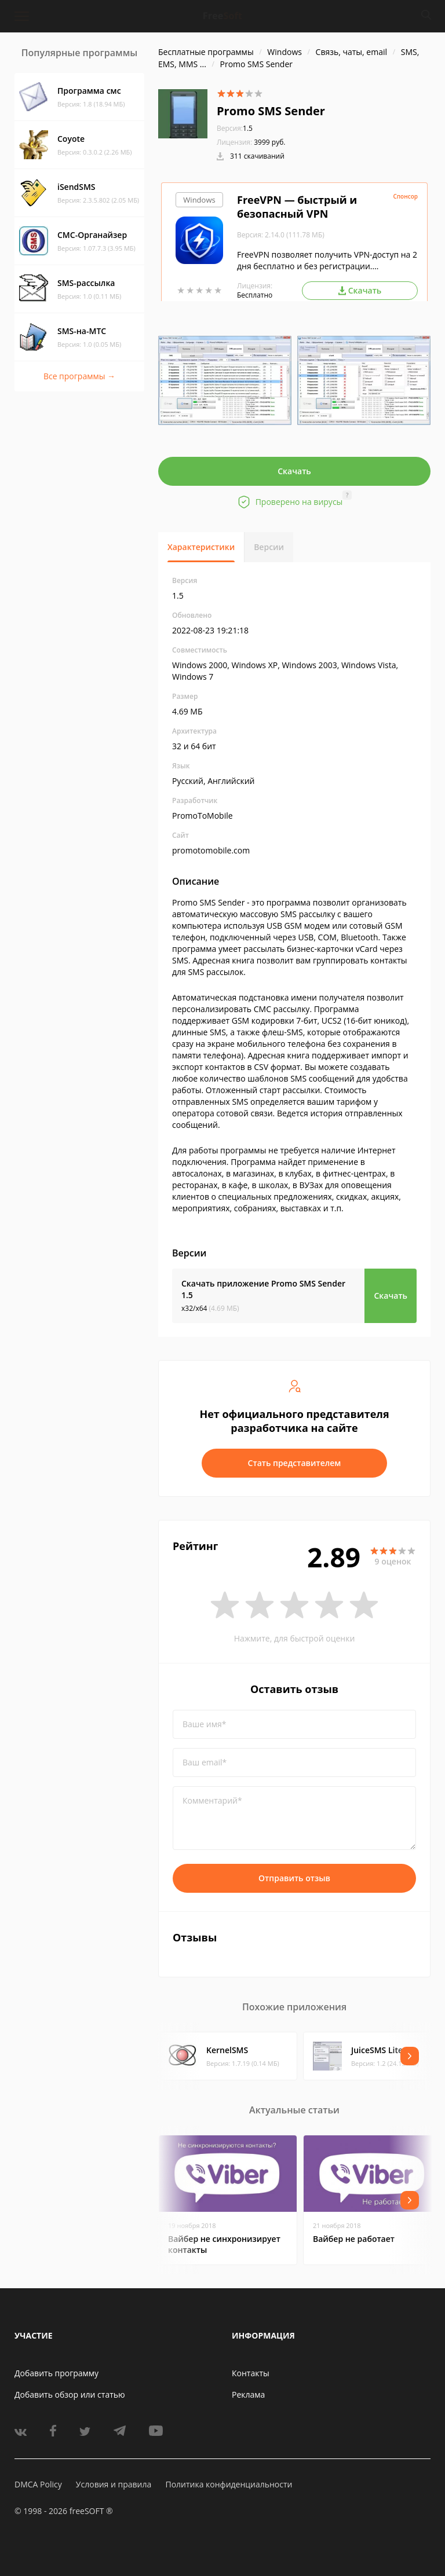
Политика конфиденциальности (228, 2484)
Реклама (248, 2394)
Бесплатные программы (206, 51)
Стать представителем (294, 1462)
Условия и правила (113, 2484)
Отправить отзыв (294, 1878)
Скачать (294, 471)
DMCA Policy (38, 2484)
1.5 (235, 128)
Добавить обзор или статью (69, 2394)
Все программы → (79, 376)
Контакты (250, 2373)
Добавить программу (56, 2373)
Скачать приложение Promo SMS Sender (263, 1289)
